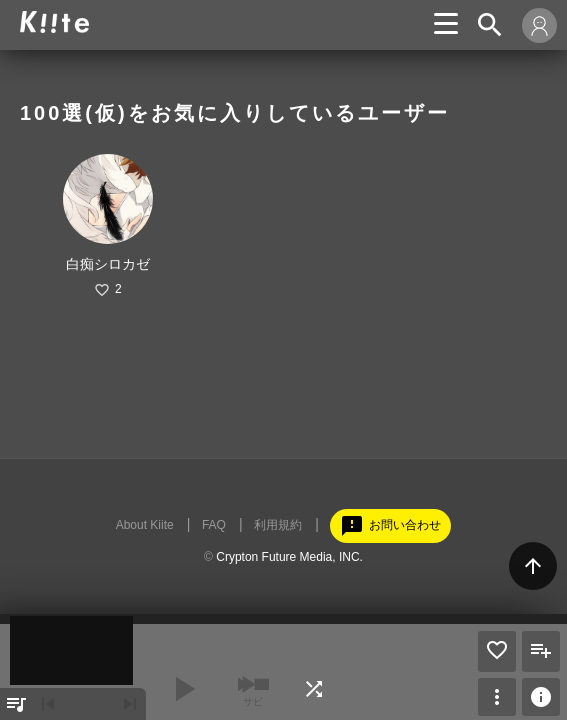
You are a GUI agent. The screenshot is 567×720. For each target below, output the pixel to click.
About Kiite (145, 525)
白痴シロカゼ (108, 264)
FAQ (214, 525)
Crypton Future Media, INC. (289, 557)
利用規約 (278, 525)
